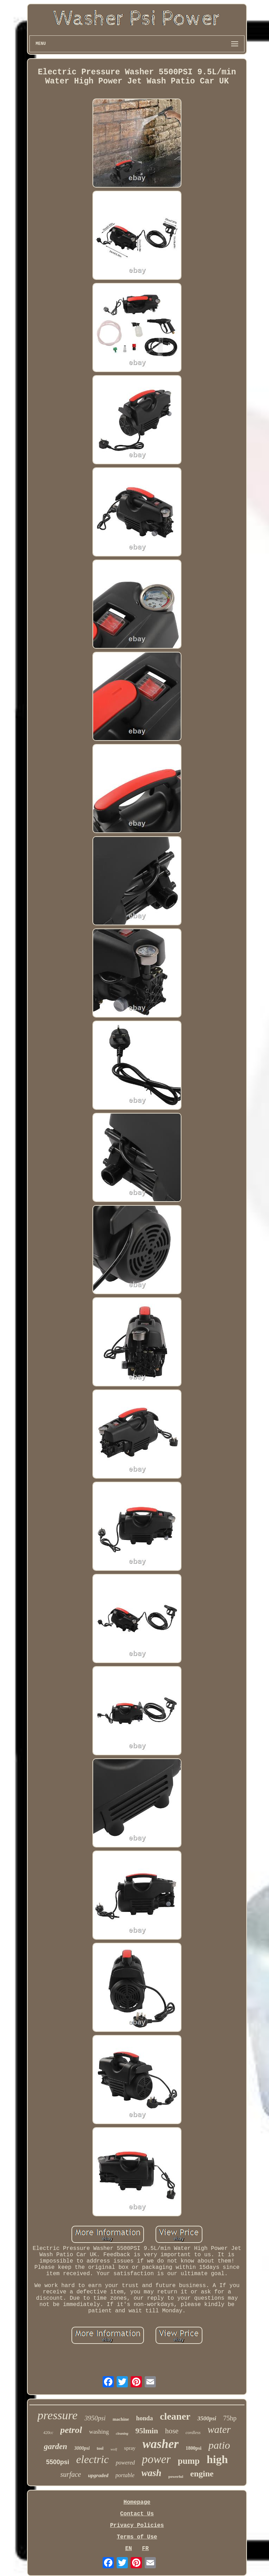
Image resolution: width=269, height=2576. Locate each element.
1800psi (193, 2448)
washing (99, 2431)
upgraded (98, 2475)
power (156, 2459)
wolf (113, 2449)
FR (145, 2548)
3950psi (94, 2418)
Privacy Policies (137, 2525)
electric (92, 2459)
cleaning (122, 2433)
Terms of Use (137, 2537)
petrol (71, 2430)
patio (219, 2445)
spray (130, 2448)
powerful (175, 2476)
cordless (193, 2432)
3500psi (206, 2418)
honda (144, 2418)
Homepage (137, 2502)
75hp (229, 2418)
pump (189, 2461)
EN (128, 2548)
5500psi (57, 2462)
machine (120, 2419)
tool (100, 2448)
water (219, 2429)
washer (161, 2444)
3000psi (82, 2448)
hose (172, 2431)
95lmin (146, 2430)
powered (125, 2463)
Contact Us (137, 2514)
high (217, 2459)
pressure (57, 2415)
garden (55, 2446)
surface (70, 2474)
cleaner (175, 2416)
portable (125, 2475)
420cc (48, 2432)
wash (151, 2473)
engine (202, 2473)
